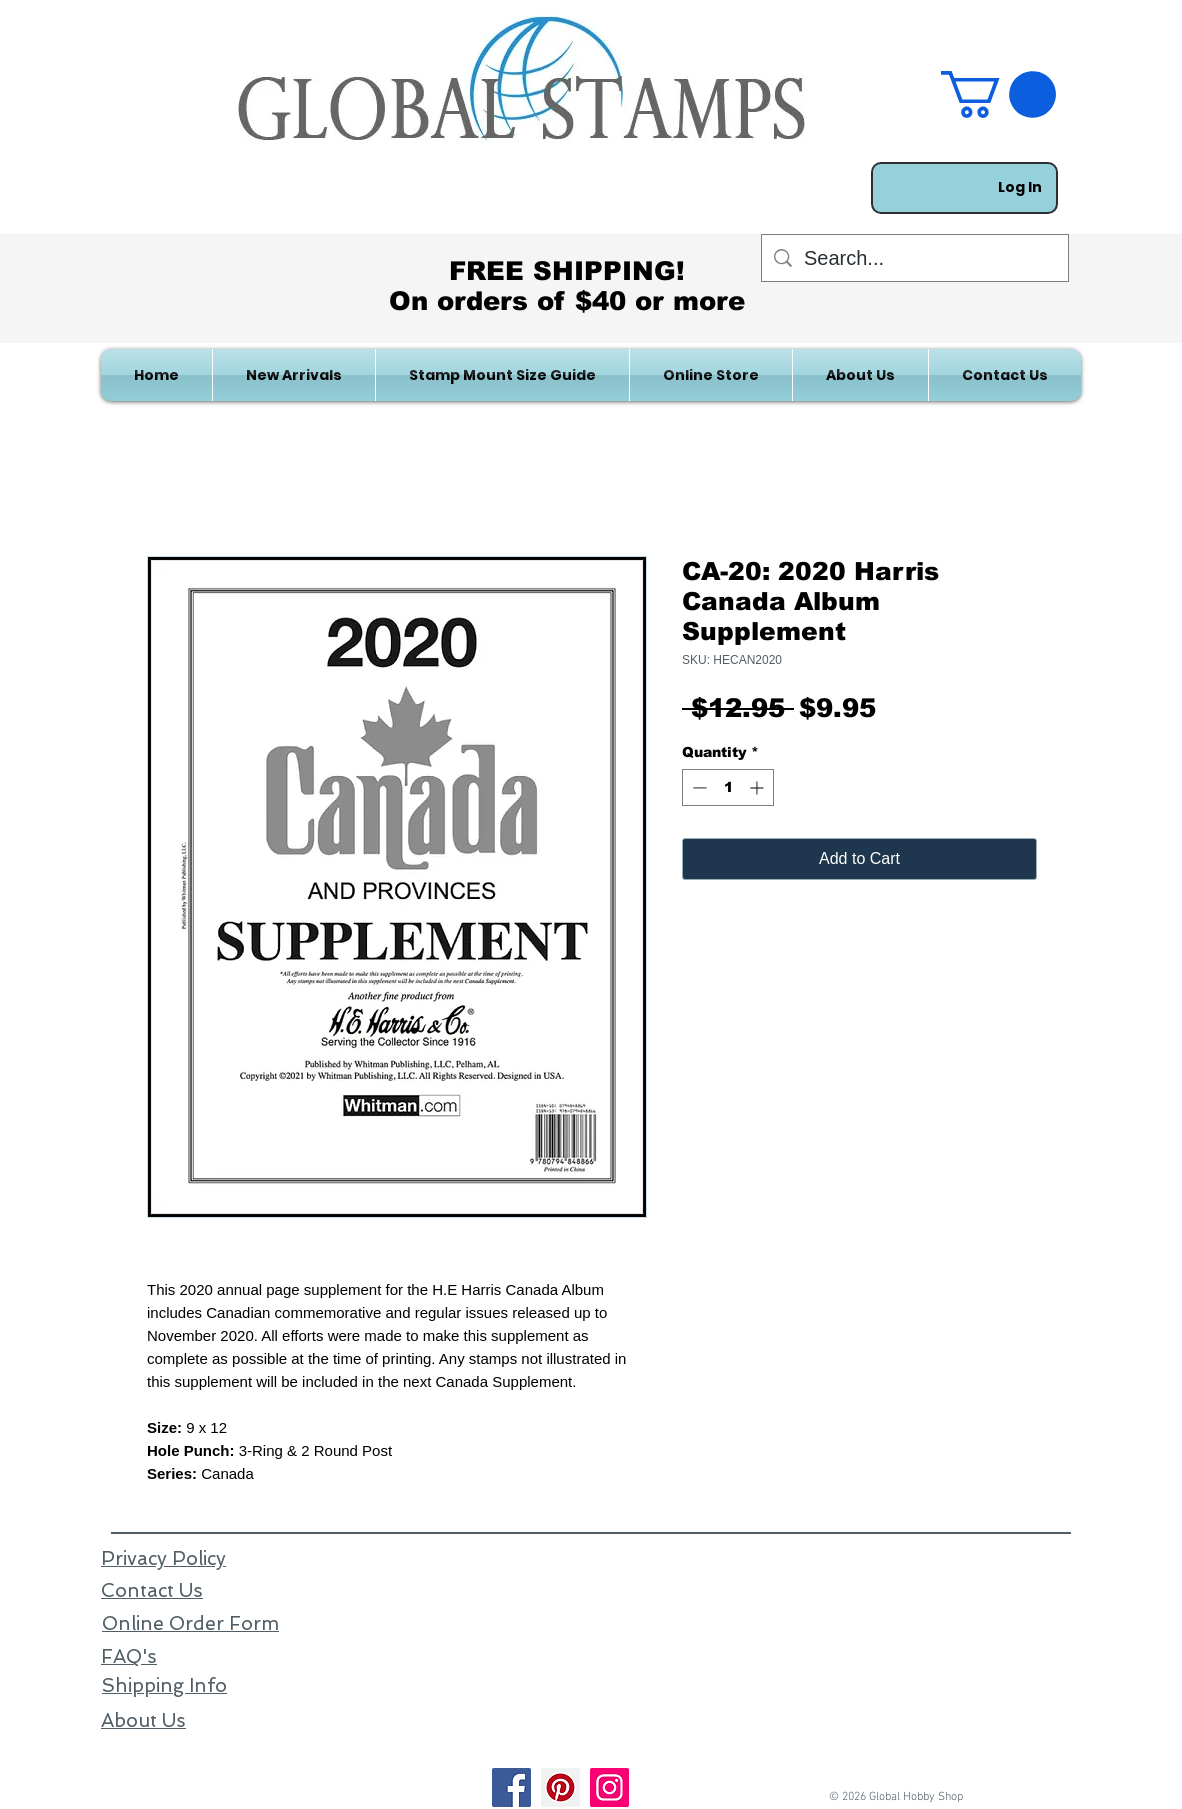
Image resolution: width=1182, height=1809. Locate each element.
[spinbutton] (728, 787)
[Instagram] (609, 1787)
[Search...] (915, 258)
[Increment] (758, 787)
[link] (998, 94)
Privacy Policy (163, 1558)
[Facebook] (511, 1787)
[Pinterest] (560, 1787)
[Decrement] (697, 787)
